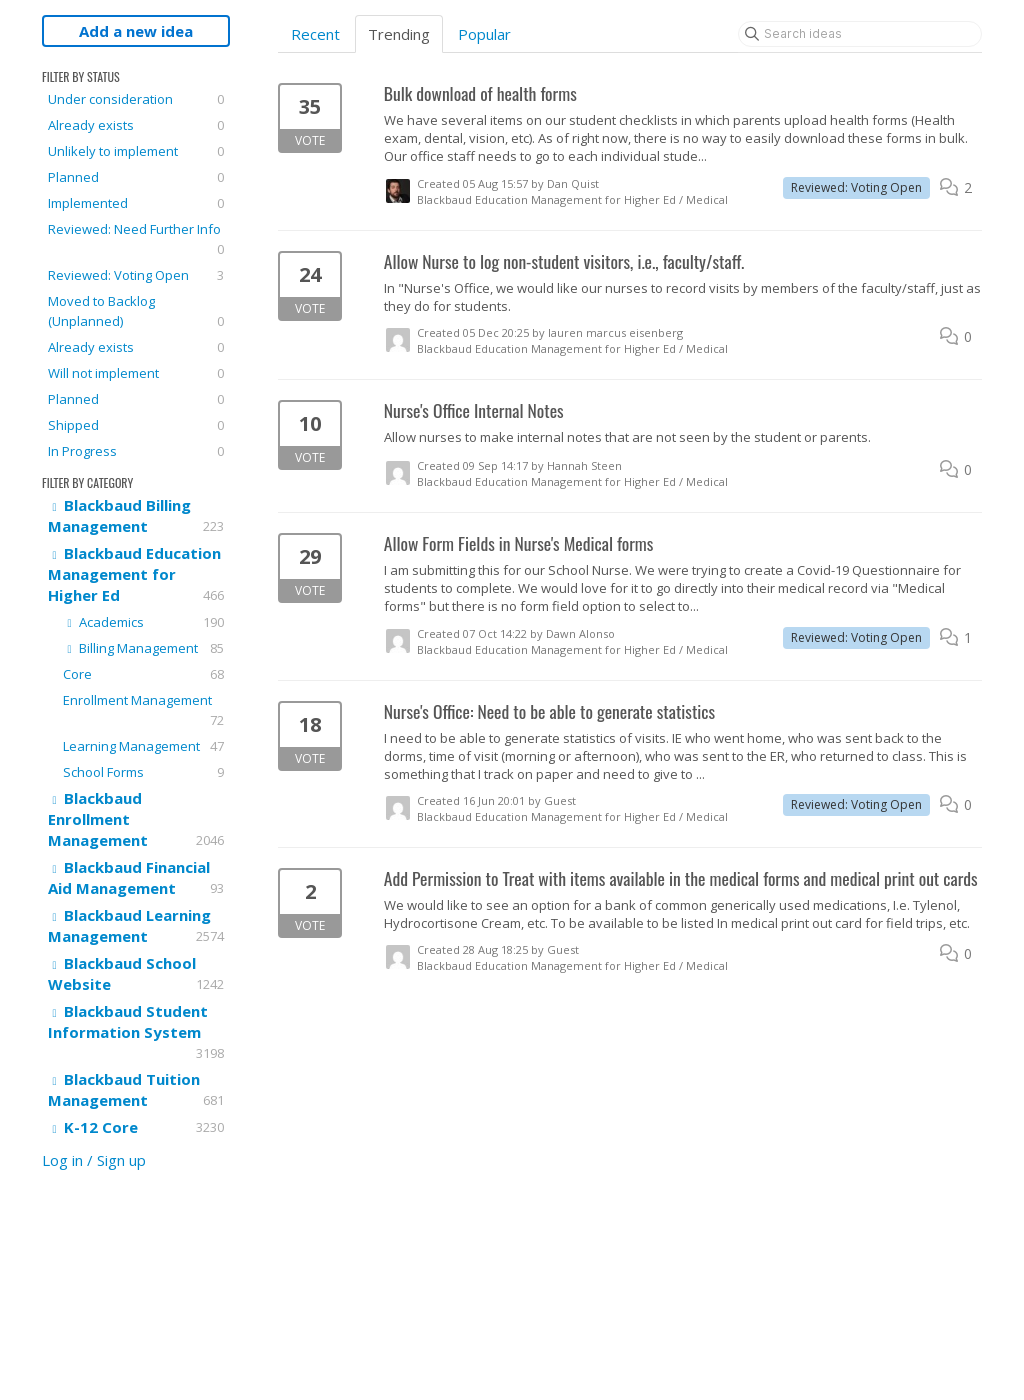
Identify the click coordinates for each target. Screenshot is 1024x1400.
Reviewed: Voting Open (136, 275)
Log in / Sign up (94, 1160)
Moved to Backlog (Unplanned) (136, 311)
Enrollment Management (143, 710)
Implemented (136, 203)
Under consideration (136, 99)
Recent (315, 34)
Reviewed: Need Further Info (136, 239)
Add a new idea (136, 31)
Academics (143, 622)
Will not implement (136, 373)
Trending (399, 34)
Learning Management (143, 746)
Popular (484, 34)
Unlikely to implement (136, 151)
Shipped (136, 425)
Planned (136, 177)
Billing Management (143, 648)
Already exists (136, 125)
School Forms (143, 772)
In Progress (136, 451)
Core (143, 674)
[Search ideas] (860, 34)
